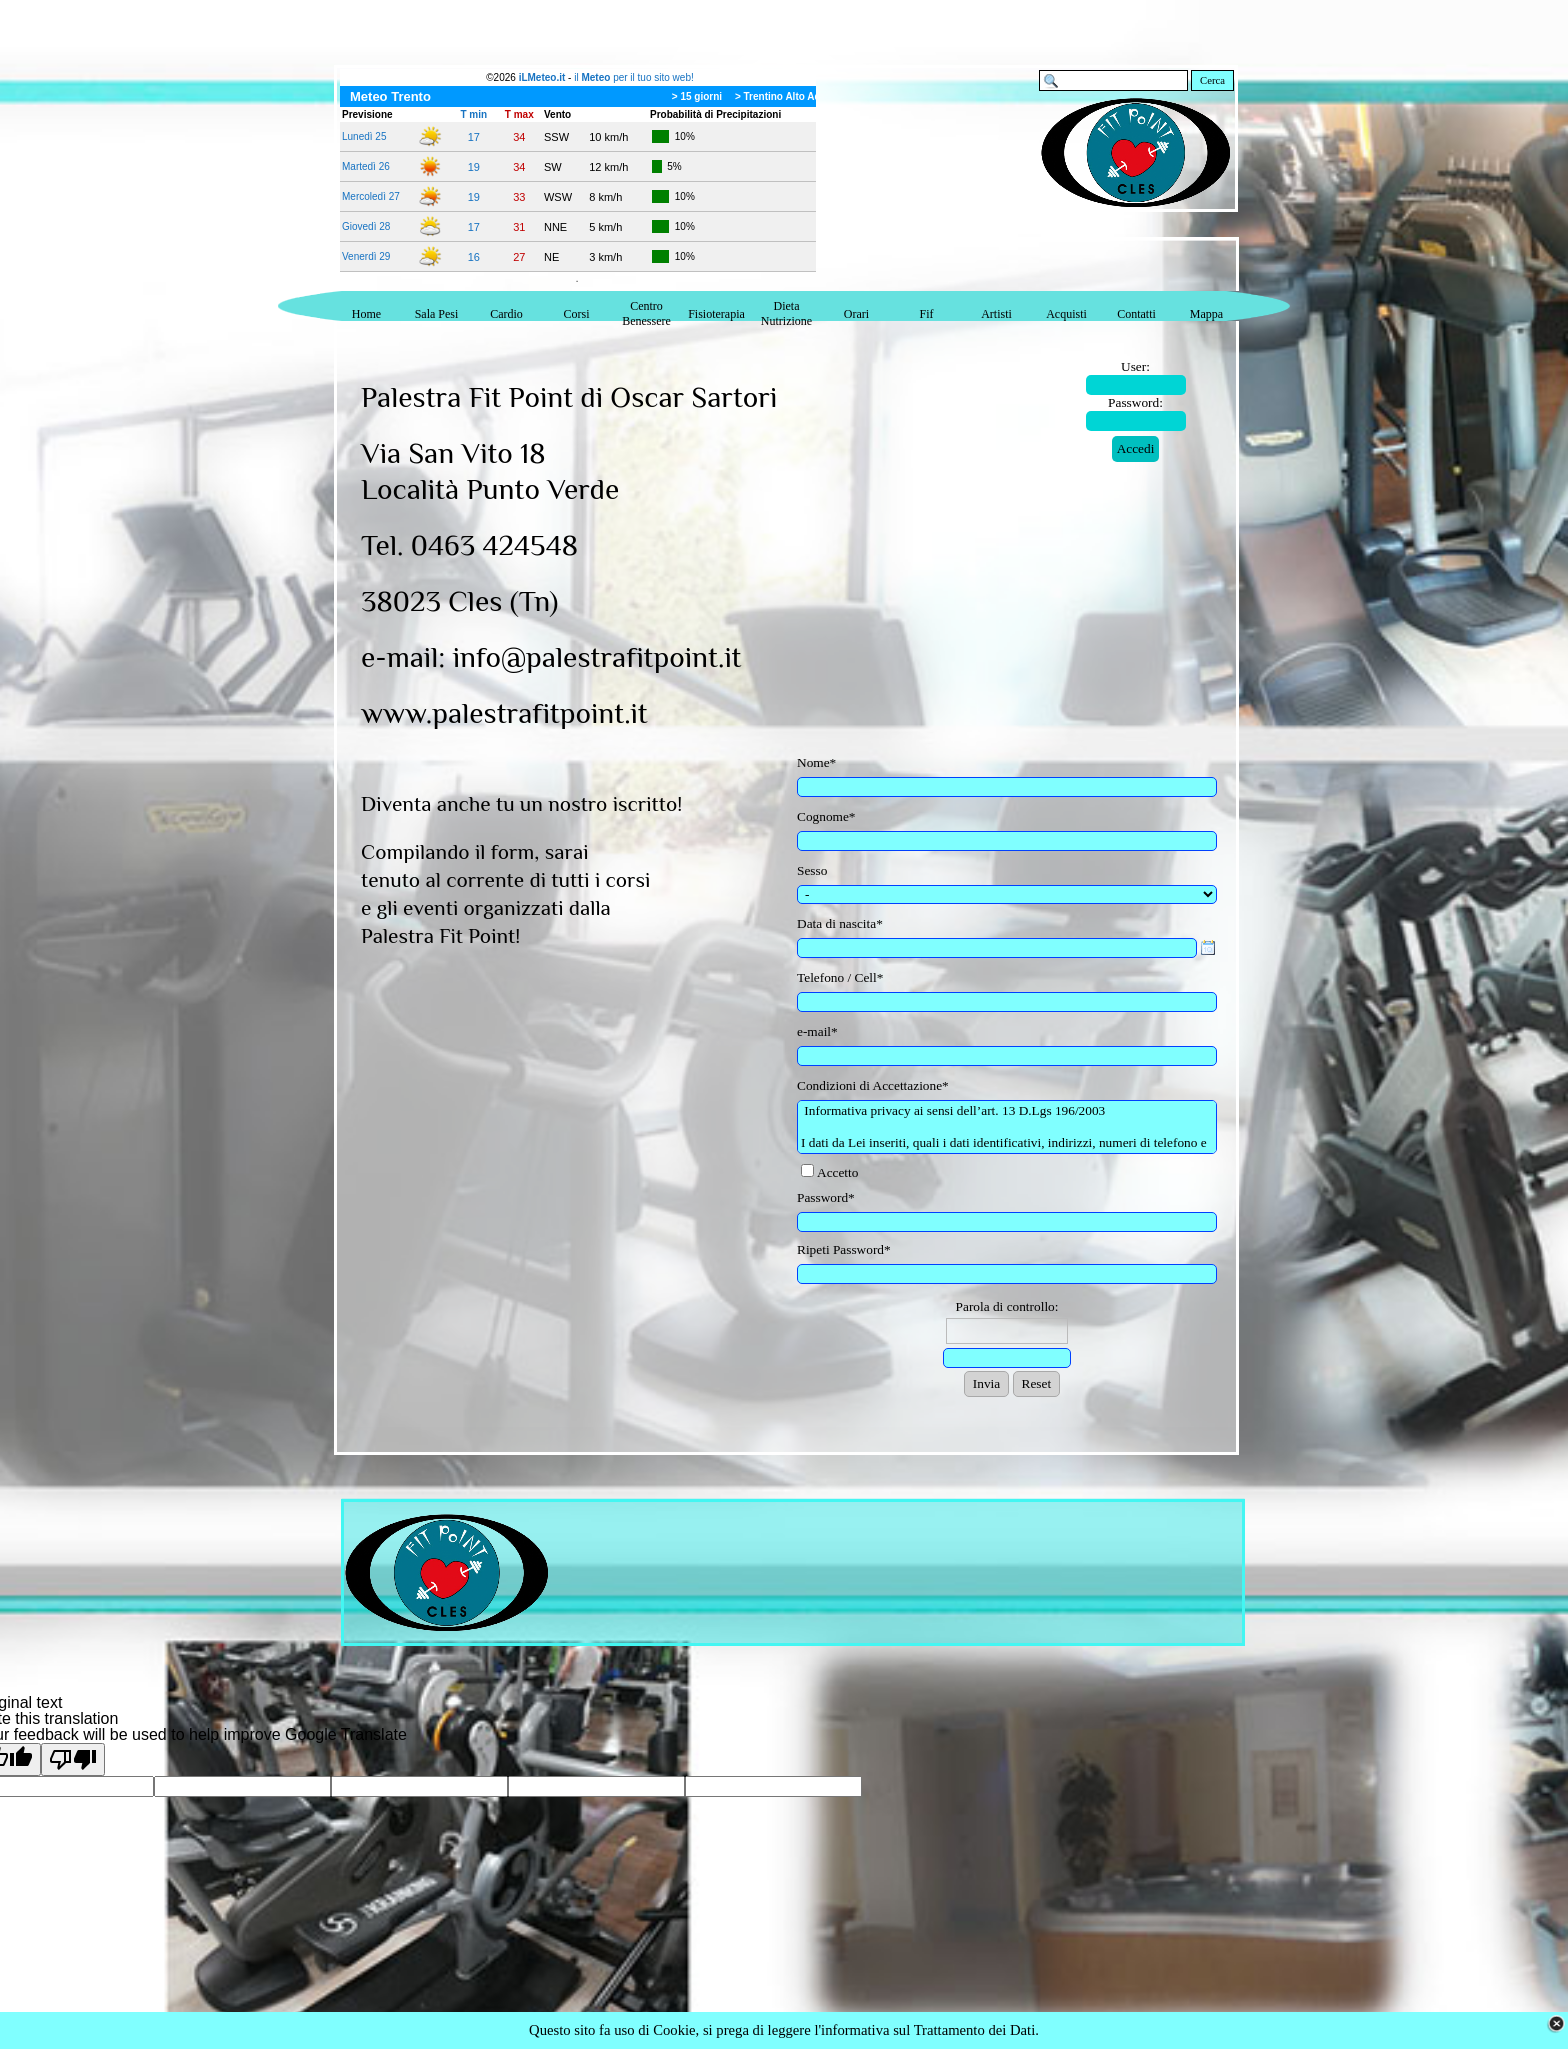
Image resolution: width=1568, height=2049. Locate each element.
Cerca (1212, 80)
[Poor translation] (73, 1759)
